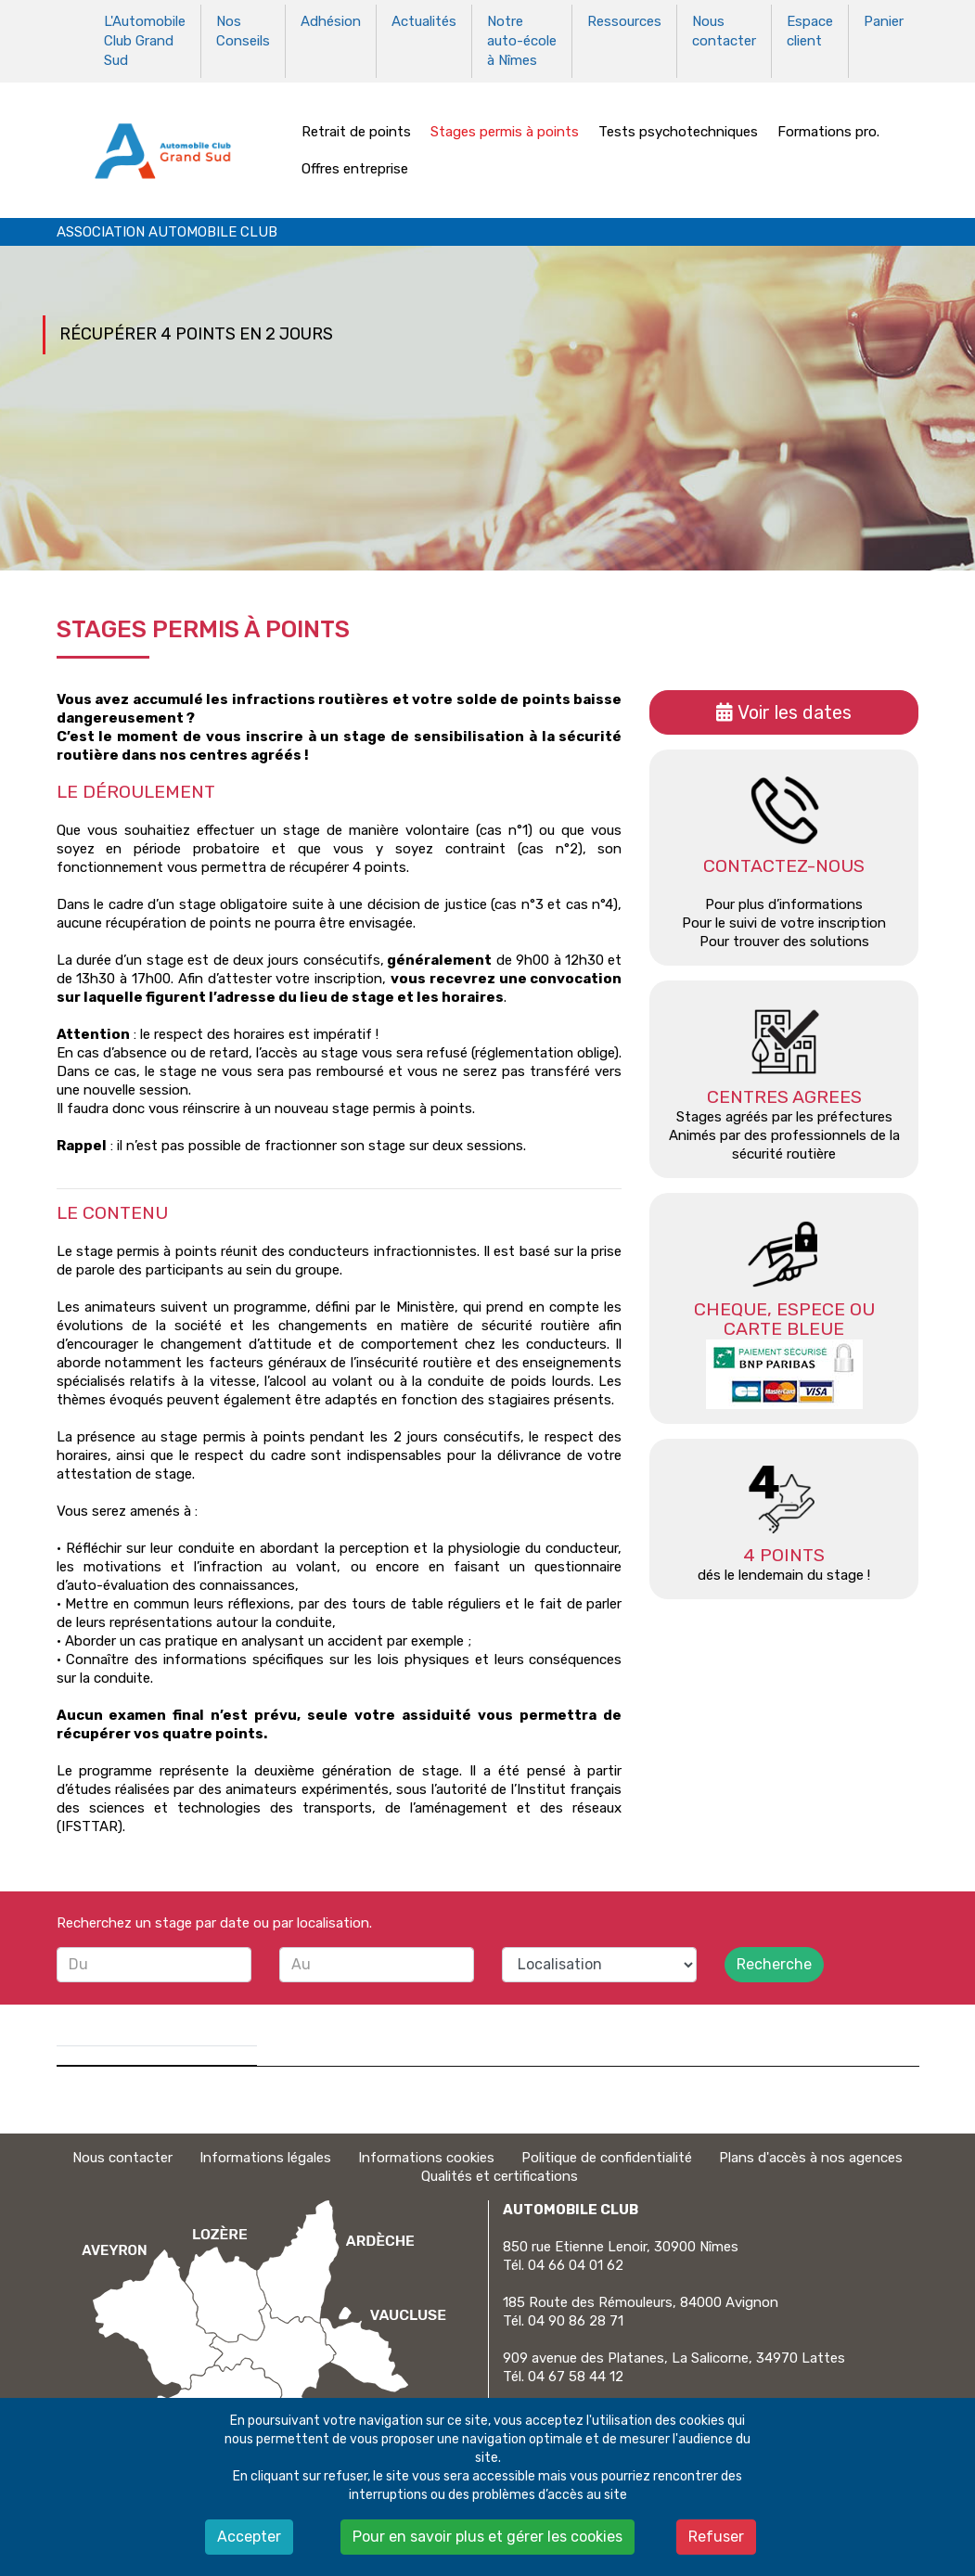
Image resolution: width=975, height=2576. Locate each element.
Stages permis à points (504, 129)
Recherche (774, 1961)
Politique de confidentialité (606, 2155)
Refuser (716, 2536)
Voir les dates (795, 709)
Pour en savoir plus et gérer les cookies (487, 2536)
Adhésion (331, 21)
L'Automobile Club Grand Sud (145, 40)
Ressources (624, 21)
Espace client (810, 30)
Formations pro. (828, 129)
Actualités (423, 21)
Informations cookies (426, 2155)
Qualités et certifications (499, 2173)
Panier (884, 21)
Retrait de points (356, 129)
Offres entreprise (354, 166)
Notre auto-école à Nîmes (522, 40)
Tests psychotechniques (678, 129)
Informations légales (265, 2155)
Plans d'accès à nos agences (811, 2155)
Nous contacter (724, 30)
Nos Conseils (243, 30)
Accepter (249, 2536)
